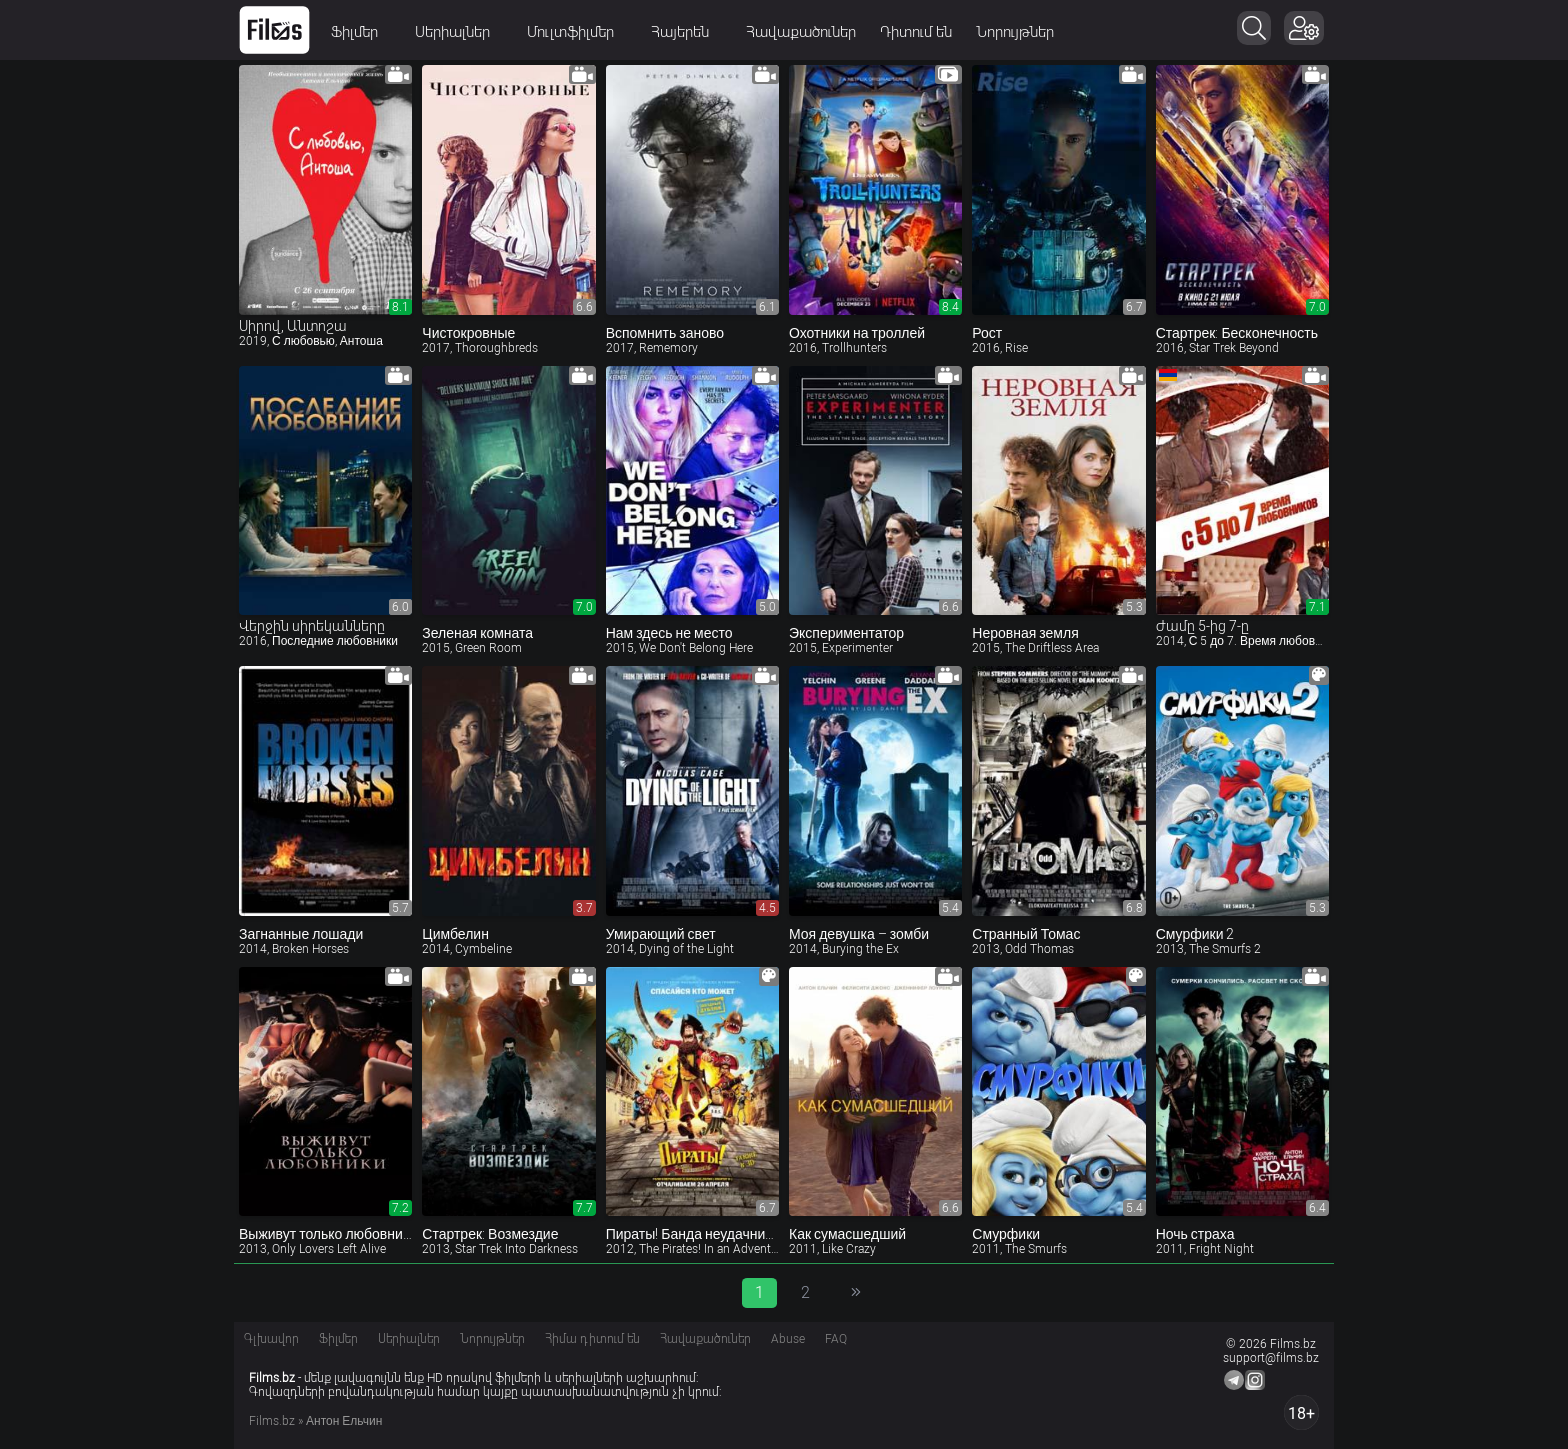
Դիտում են (916, 32)
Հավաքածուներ (801, 32)
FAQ (836, 1339)
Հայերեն (686, 32)
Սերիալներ (459, 32)
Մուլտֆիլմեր (577, 32)
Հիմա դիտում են (592, 1339)
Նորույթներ (1015, 32)
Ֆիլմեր (361, 32)
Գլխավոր (271, 1339)
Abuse (788, 1339)
